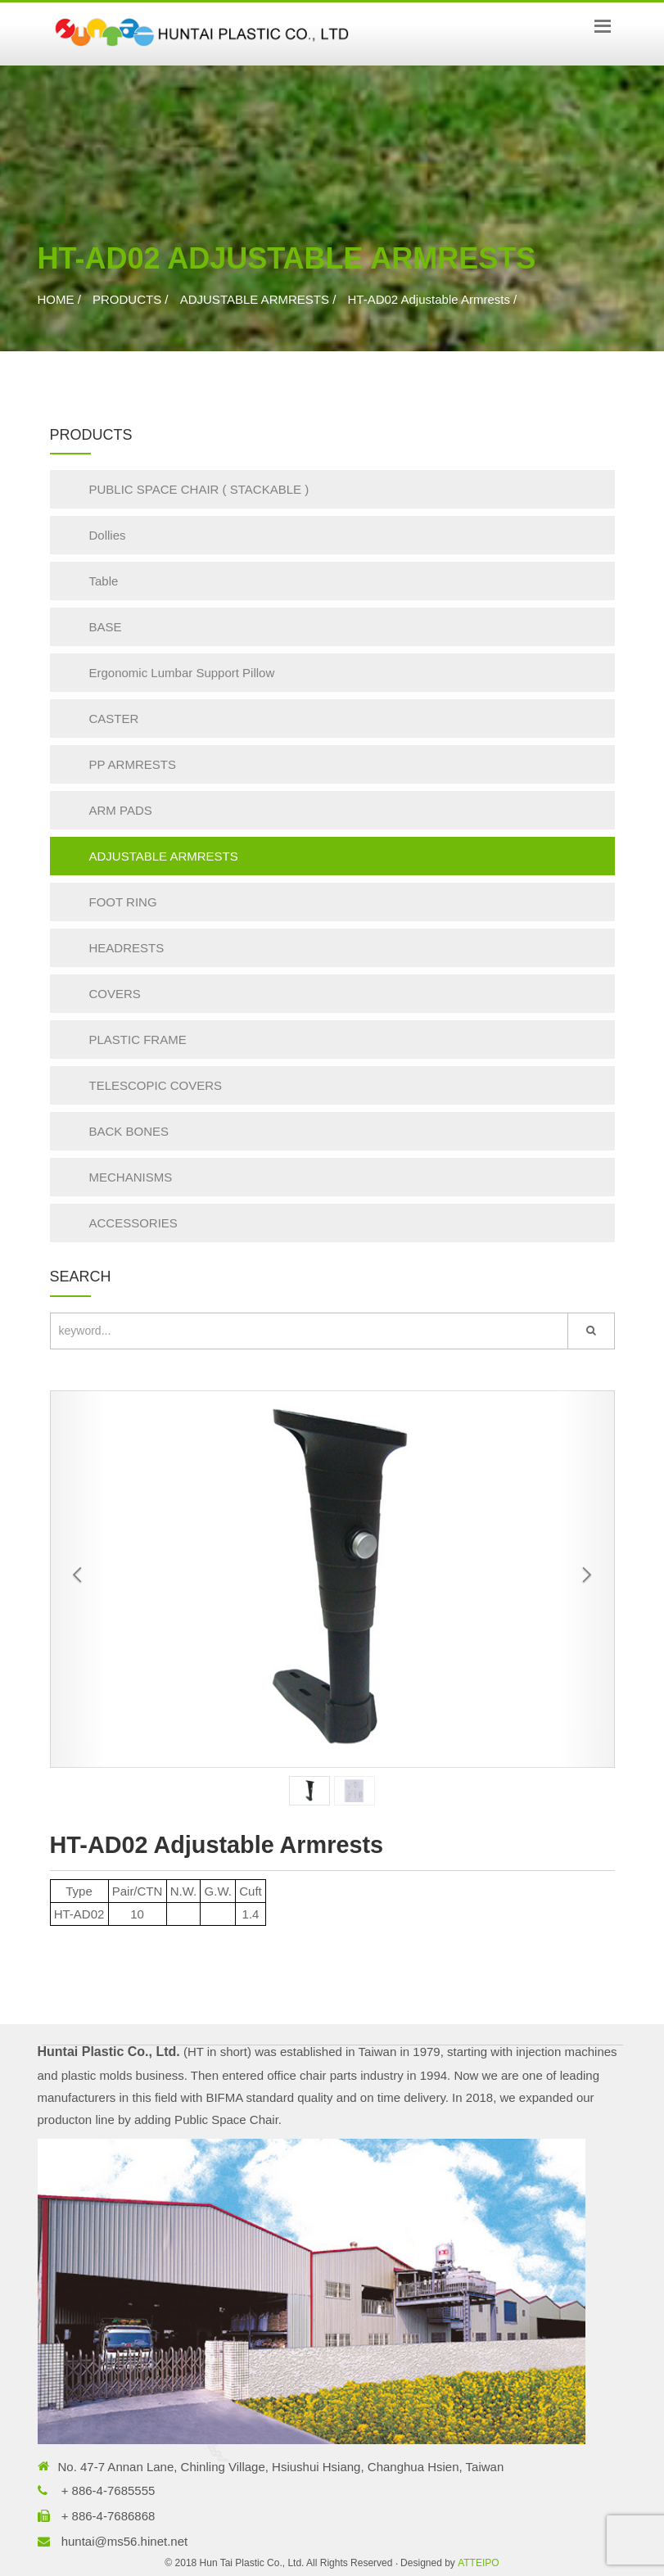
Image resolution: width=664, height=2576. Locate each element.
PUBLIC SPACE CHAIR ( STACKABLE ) (199, 489)
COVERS (115, 994)
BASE (105, 627)
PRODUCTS (127, 299)
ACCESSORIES (133, 1223)
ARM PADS (120, 810)
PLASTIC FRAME (138, 1039)
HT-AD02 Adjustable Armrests (428, 299)
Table (104, 581)
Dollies (107, 535)
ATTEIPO (478, 2563)
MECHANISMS (131, 1177)
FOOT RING (123, 902)
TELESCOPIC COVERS (156, 1085)
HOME (56, 299)
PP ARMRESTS (132, 764)
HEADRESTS (127, 948)
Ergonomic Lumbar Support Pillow (182, 673)
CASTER (114, 718)
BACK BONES (129, 1131)
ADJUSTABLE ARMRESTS (254, 299)
